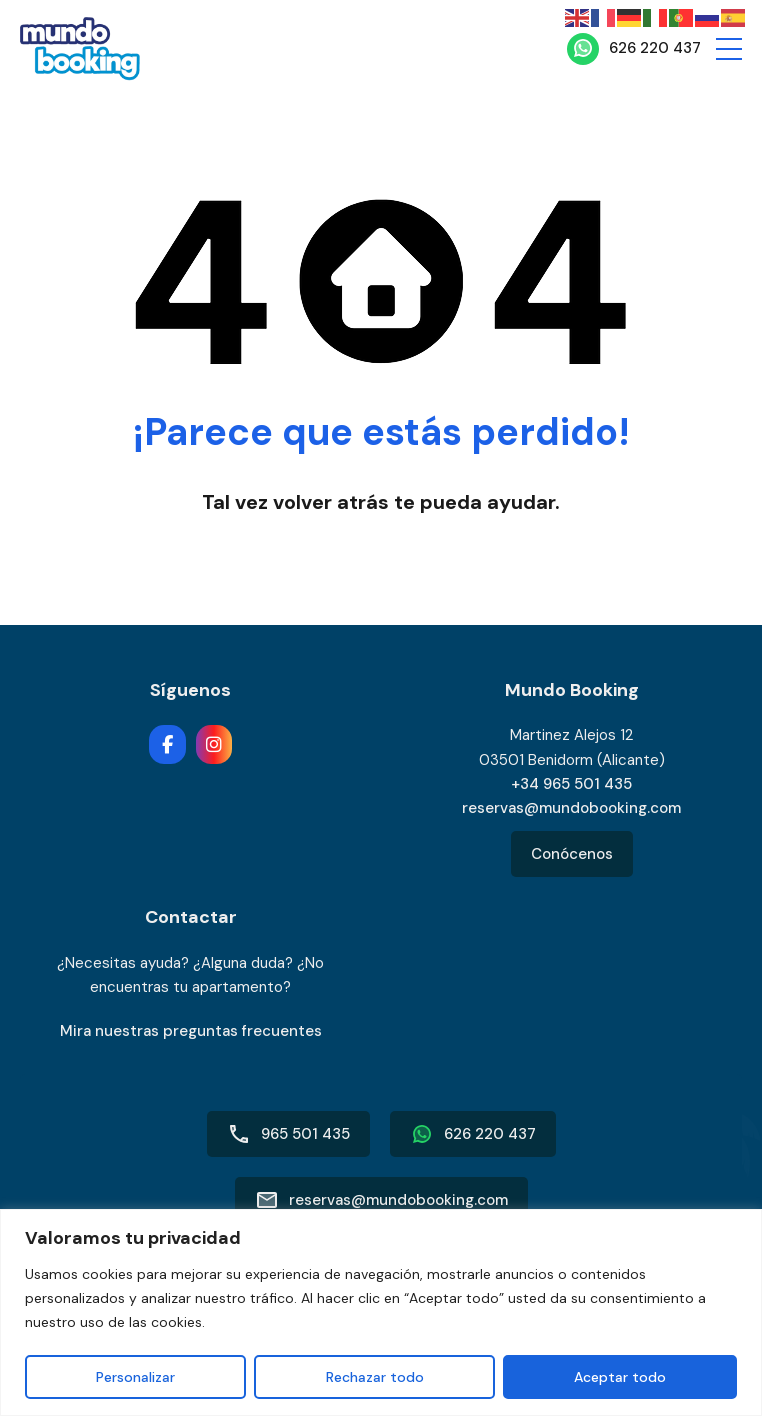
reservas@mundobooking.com (571, 808)
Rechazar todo (374, 1377)
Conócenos (572, 854)
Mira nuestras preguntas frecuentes (191, 1031)
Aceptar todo (620, 1377)
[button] (729, 49)
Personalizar (135, 1377)
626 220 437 (655, 48)
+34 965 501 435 (571, 784)
